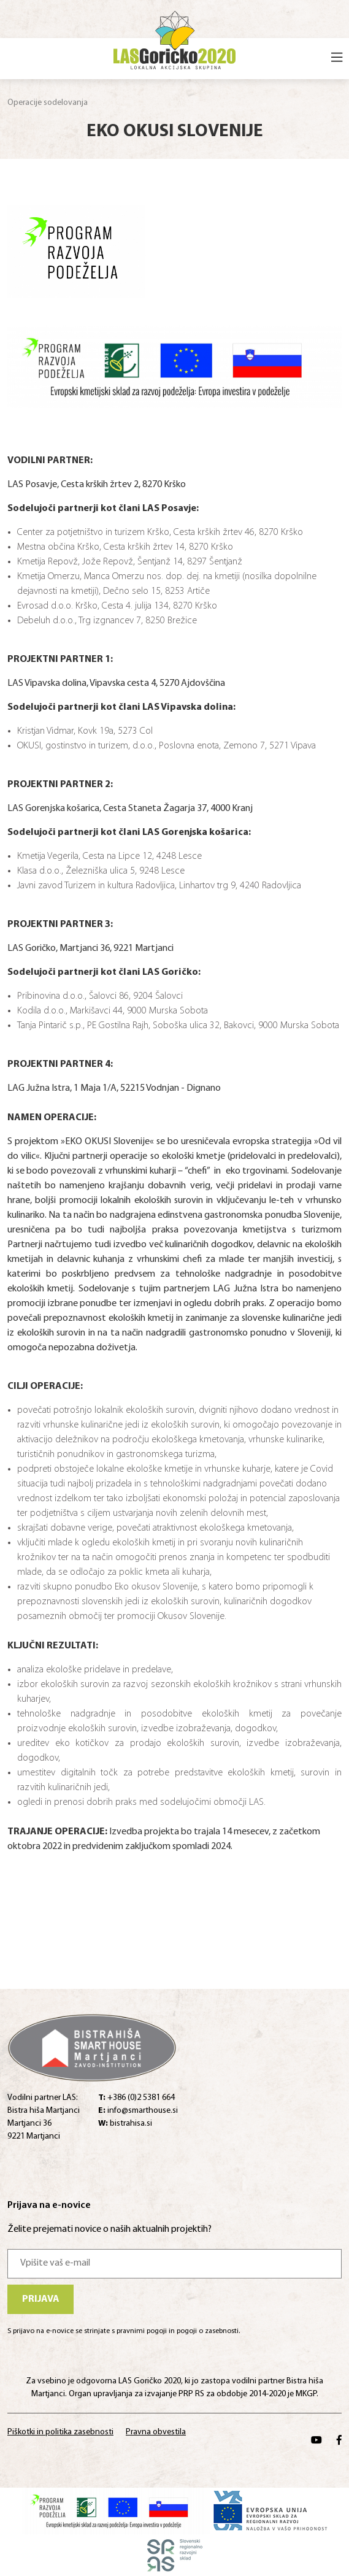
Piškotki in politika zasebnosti (60, 2432)
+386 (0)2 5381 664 (136, 2097)
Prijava (40, 2299)
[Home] (174, 38)
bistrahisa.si (125, 2123)
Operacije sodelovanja (47, 102)
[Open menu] (336, 59)
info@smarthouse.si (138, 2110)
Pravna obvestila (156, 2432)
